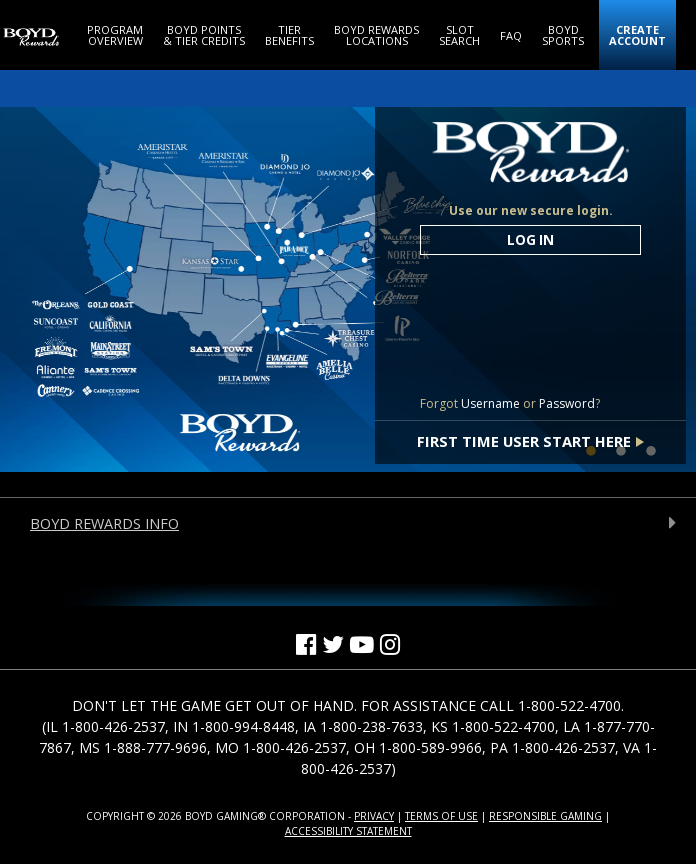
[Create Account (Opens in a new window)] (637, 35)
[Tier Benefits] (289, 35)
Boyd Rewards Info (104, 523)
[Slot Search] (459, 35)
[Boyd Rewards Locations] (376, 35)
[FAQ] (511, 35)
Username (490, 403)
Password (567, 403)
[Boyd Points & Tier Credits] (204, 35)
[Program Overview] (115, 35)
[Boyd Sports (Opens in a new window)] (563, 35)
